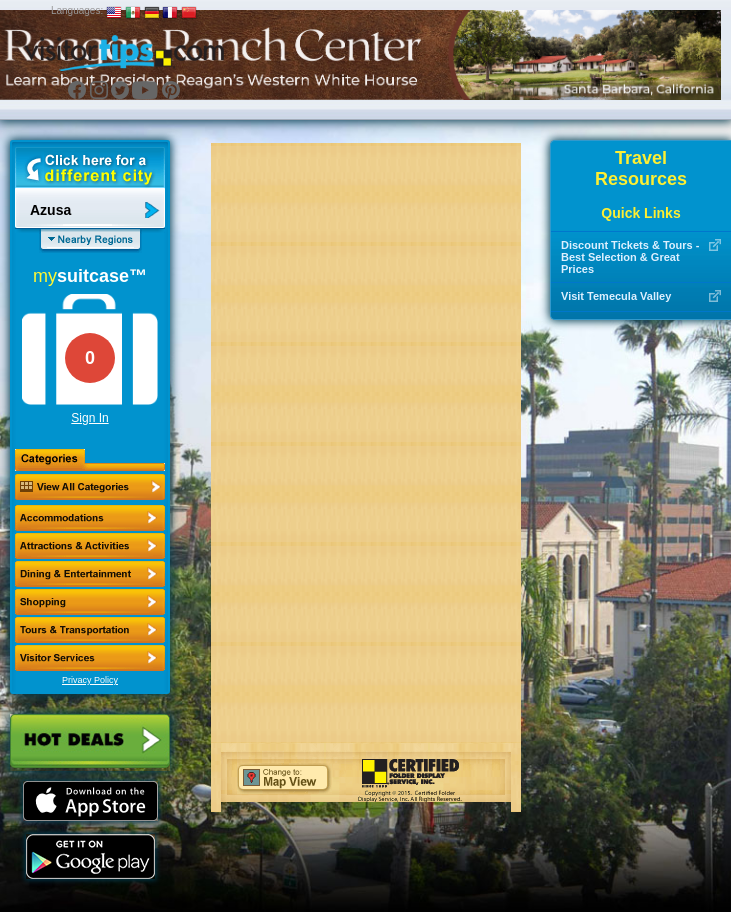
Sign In (89, 418)
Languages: (77, 10)
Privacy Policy (90, 680)
